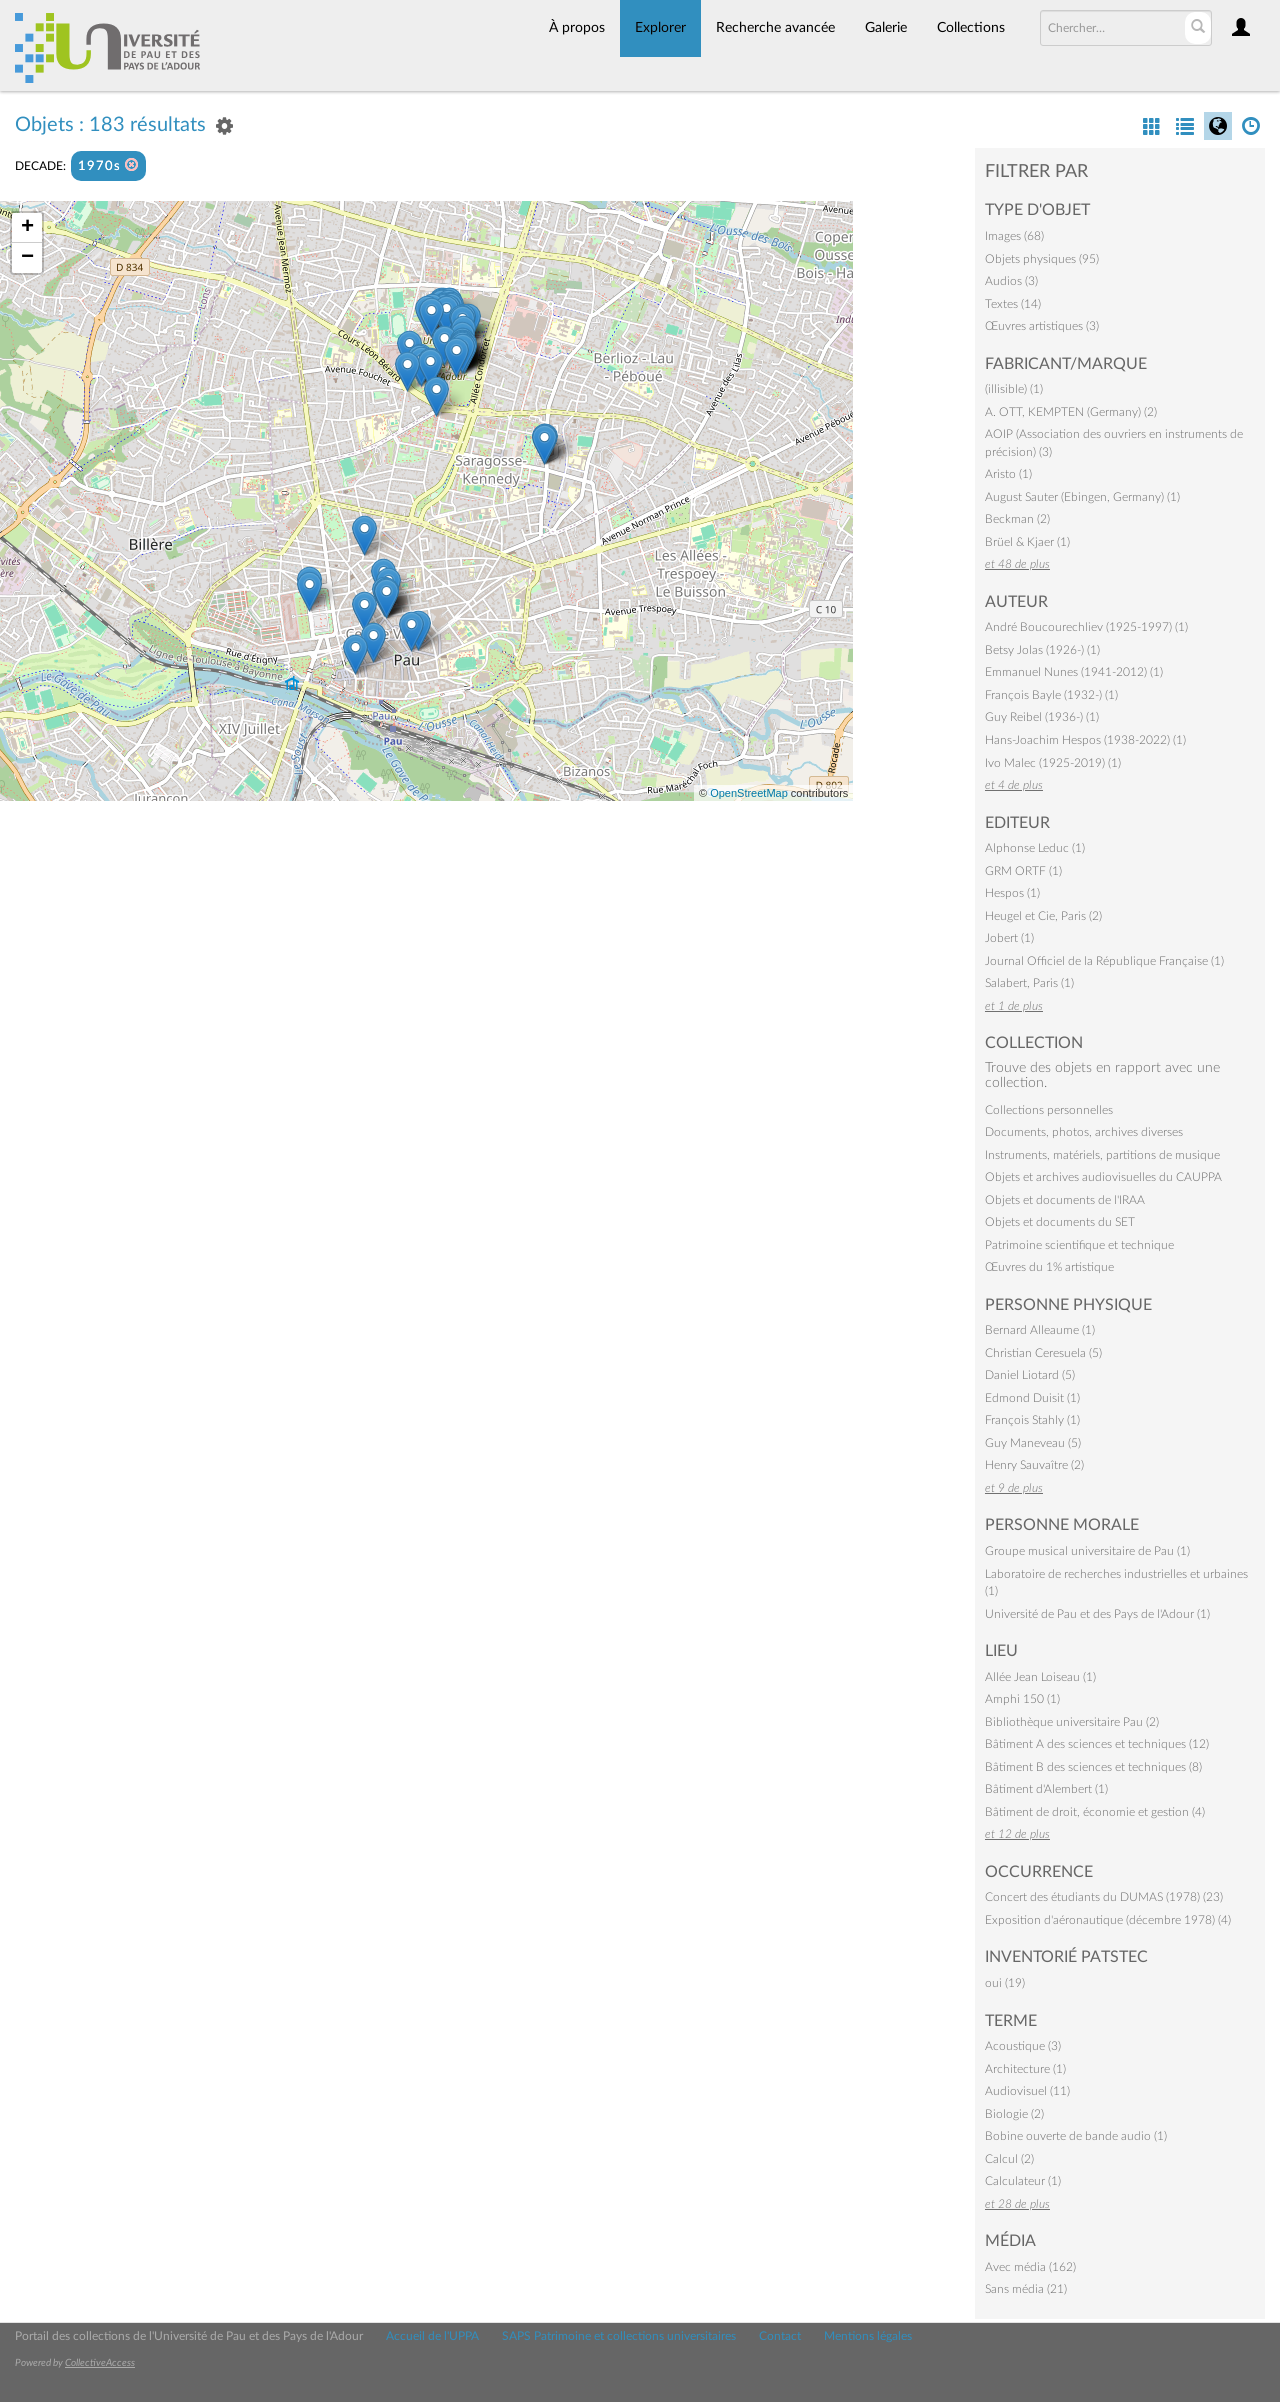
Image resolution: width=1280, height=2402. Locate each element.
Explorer (660, 28)
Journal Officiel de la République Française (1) (1104, 961)
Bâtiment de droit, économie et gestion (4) (1095, 1812)
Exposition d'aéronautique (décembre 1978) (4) (1108, 1920)
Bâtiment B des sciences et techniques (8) (1093, 1767)
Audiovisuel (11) (1027, 2091)
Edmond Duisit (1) (1032, 1398)
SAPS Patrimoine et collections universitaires (619, 2336)
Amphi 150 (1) (1022, 1699)
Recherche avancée (775, 28)
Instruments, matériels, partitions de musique (1102, 1155)
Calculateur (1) (1023, 2181)
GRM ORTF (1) (1023, 871)
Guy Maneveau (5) (1033, 1443)
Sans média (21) (1026, 2289)
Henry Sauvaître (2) (1034, 1465)
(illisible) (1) (1014, 389)
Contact (780, 2336)
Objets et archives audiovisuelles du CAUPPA (1103, 1177)
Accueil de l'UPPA (432, 2336)
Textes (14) (1013, 304)
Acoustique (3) (1023, 2046)
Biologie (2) (1014, 2114)
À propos (577, 28)
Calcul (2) (1009, 2159)
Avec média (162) (1030, 2267)
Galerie (886, 28)
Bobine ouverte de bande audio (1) (1076, 2136)
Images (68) (1014, 236)
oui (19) (1005, 1983)
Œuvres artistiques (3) (1042, 326)
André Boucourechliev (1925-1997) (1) (1086, 627)
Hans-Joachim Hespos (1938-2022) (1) (1085, 740)
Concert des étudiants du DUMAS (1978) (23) (1104, 1897)
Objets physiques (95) (1042, 259)
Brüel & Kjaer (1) (1027, 542)
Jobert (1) (1009, 938)
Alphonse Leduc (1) (1035, 848)
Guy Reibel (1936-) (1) (1042, 717)
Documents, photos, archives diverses (1084, 1132)
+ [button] (27, 228)
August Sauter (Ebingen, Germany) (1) (1082, 497)
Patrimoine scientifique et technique (1079, 1245)
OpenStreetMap (749, 793)
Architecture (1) (1025, 2069)
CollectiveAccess (100, 2363)
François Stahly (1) (1032, 1420)
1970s (108, 165)
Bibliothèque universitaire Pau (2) (1072, 1722)
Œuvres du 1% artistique (1049, 1267)
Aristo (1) (1008, 474)
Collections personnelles (1049, 1110)
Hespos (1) (1012, 893)
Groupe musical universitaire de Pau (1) (1087, 1551)
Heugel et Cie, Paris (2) (1043, 916)
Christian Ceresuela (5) (1043, 1353)
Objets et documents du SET (1060, 1222)
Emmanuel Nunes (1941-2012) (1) (1074, 672)
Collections (971, 28)
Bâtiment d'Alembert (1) (1046, 1789)
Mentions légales (868, 2336)
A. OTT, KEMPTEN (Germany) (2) (1071, 412)
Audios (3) (1011, 281)
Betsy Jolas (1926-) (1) (1042, 650)
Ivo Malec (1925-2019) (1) (1053, 763)
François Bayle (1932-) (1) (1051, 695)
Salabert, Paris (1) (1029, 983)
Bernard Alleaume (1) (1040, 1330)
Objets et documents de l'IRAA (1065, 1200)
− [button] (27, 258)
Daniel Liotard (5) (1030, 1375)
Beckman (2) (1017, 519)
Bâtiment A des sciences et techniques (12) (1097, 1744)
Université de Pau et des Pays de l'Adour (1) (1097, 1614)
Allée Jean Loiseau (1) (1040, 1677)
